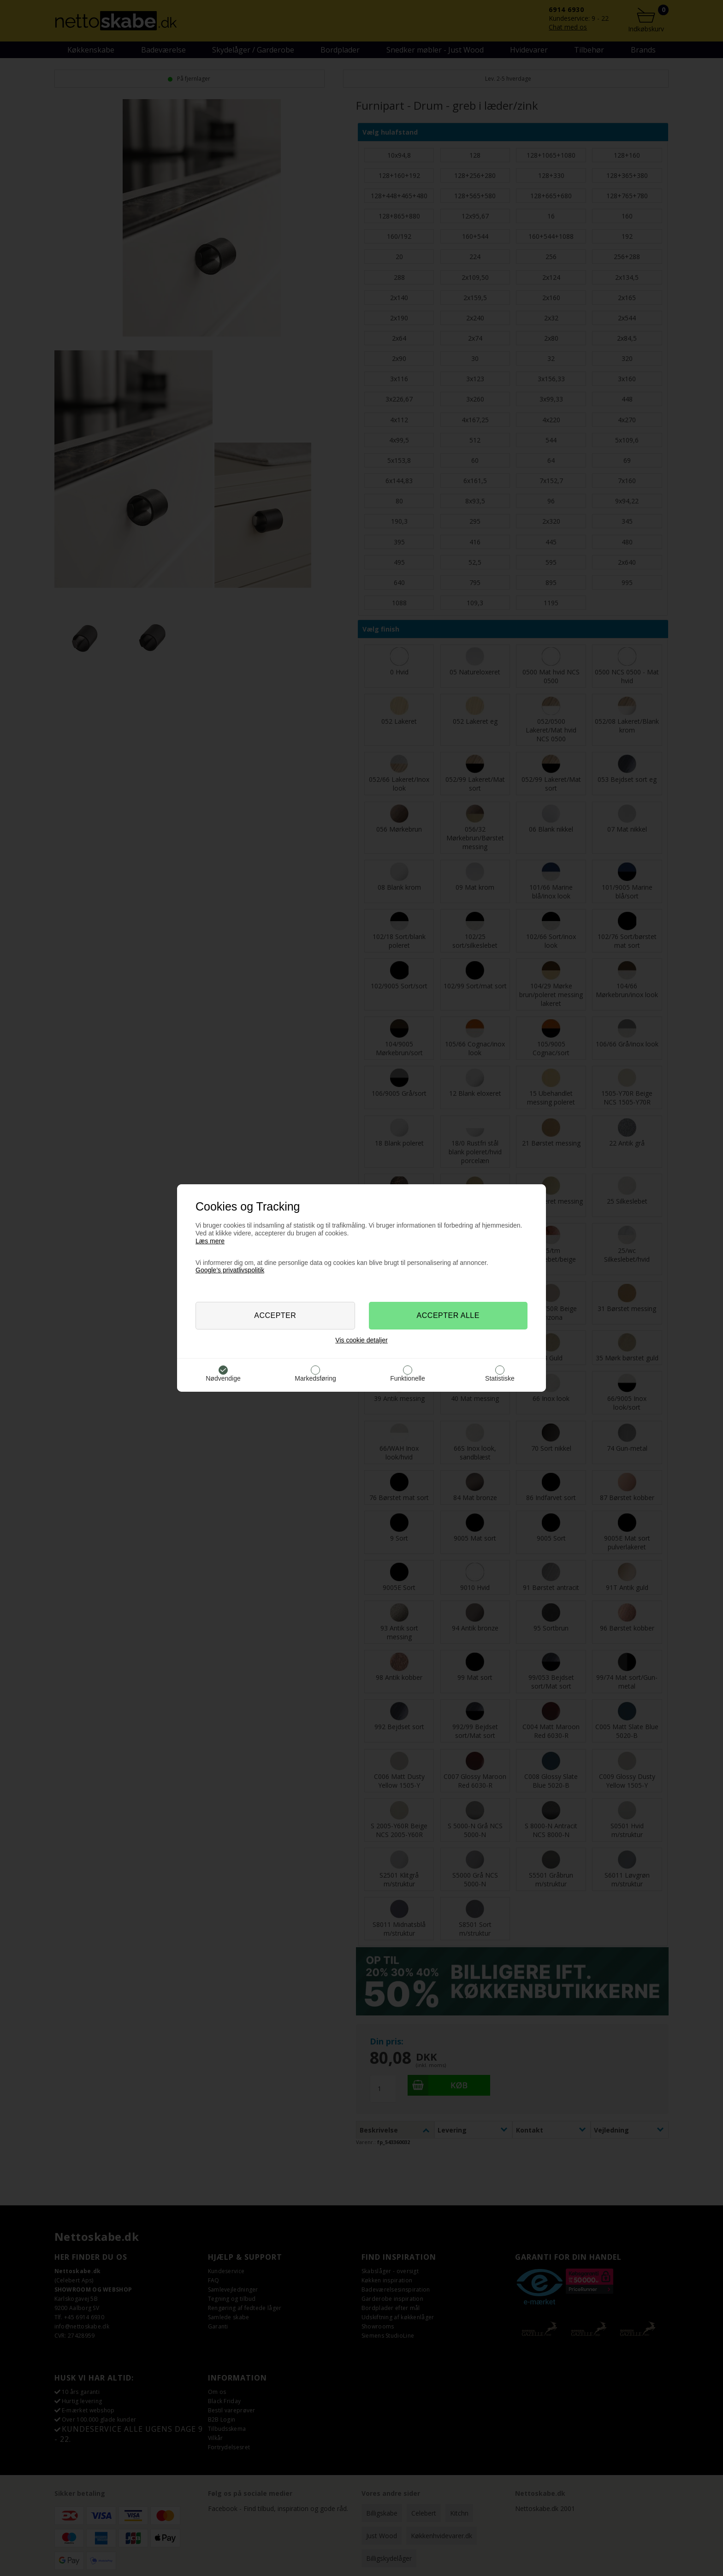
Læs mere (210, 1241)
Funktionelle (407, 1378)
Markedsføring (315, 1378)
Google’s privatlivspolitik (230, 1270)
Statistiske (500, 1378)
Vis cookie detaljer (361, 1340)
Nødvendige (223, 1378)
